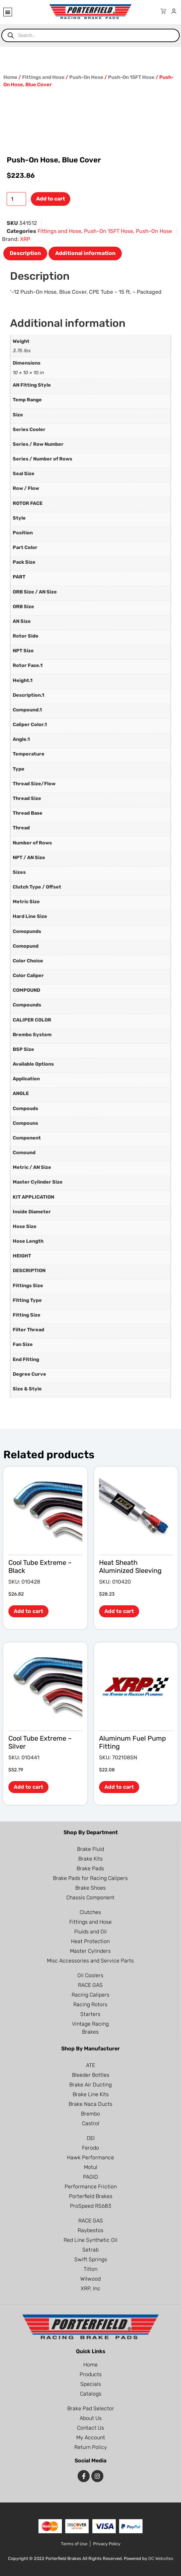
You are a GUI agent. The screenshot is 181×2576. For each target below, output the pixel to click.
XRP (25, 239)
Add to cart (50, 198)
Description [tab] (25, 253)
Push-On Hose (86, 77)
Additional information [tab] (85, 253)
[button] (7, 12)
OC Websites (160, 2558)
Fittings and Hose (43, 77)
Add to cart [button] (28, 1611)
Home (10, 77)
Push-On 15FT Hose (131, 77)
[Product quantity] (16, 199)
